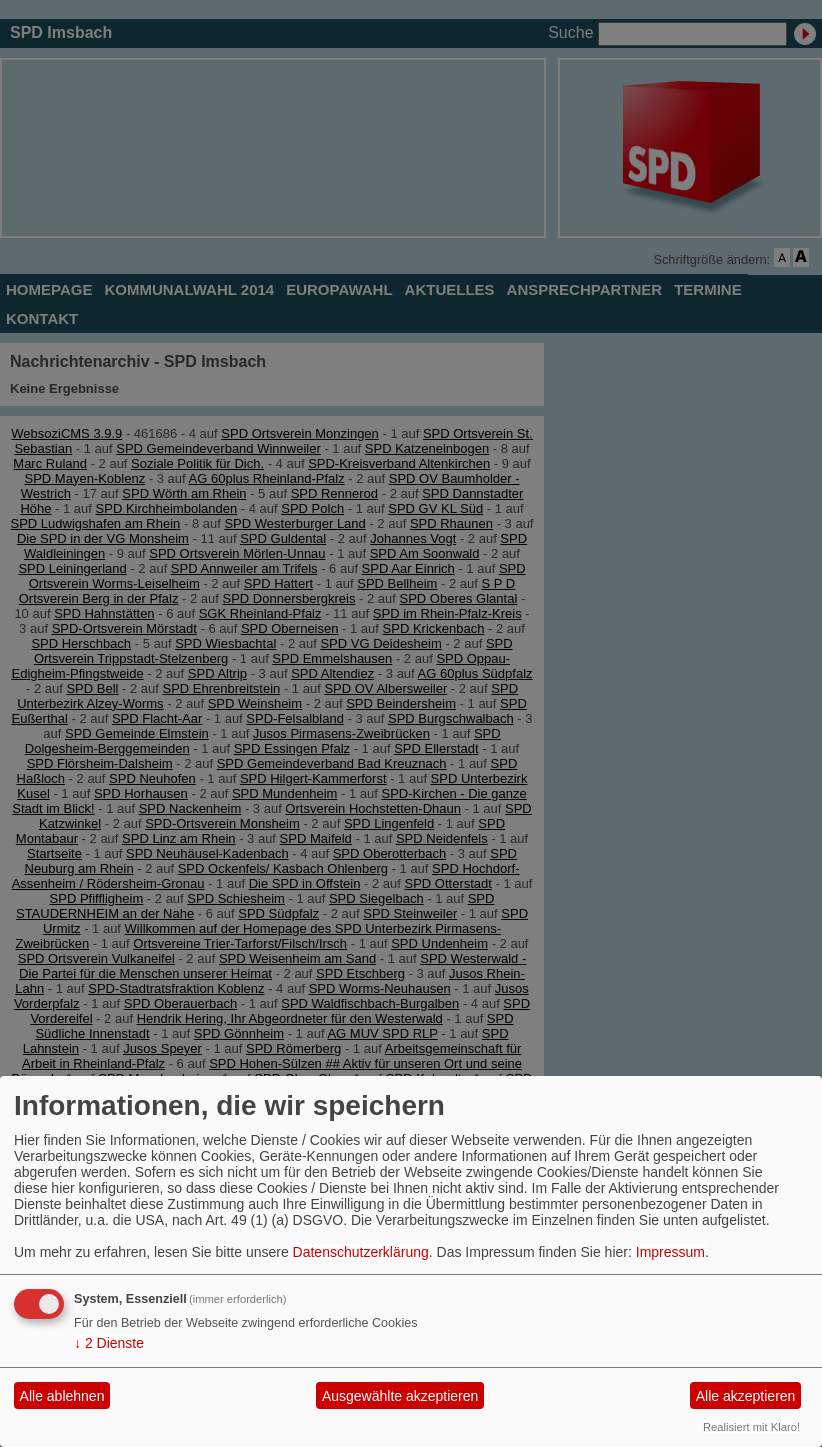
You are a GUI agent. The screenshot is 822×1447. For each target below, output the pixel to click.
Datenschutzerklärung (361, 1252)
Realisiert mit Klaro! (751, 1427)
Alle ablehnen (62, 1396)
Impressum (670, 1252)
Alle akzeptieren (746, 1396)
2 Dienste (109, 1343)
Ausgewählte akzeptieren (400, 1396)
